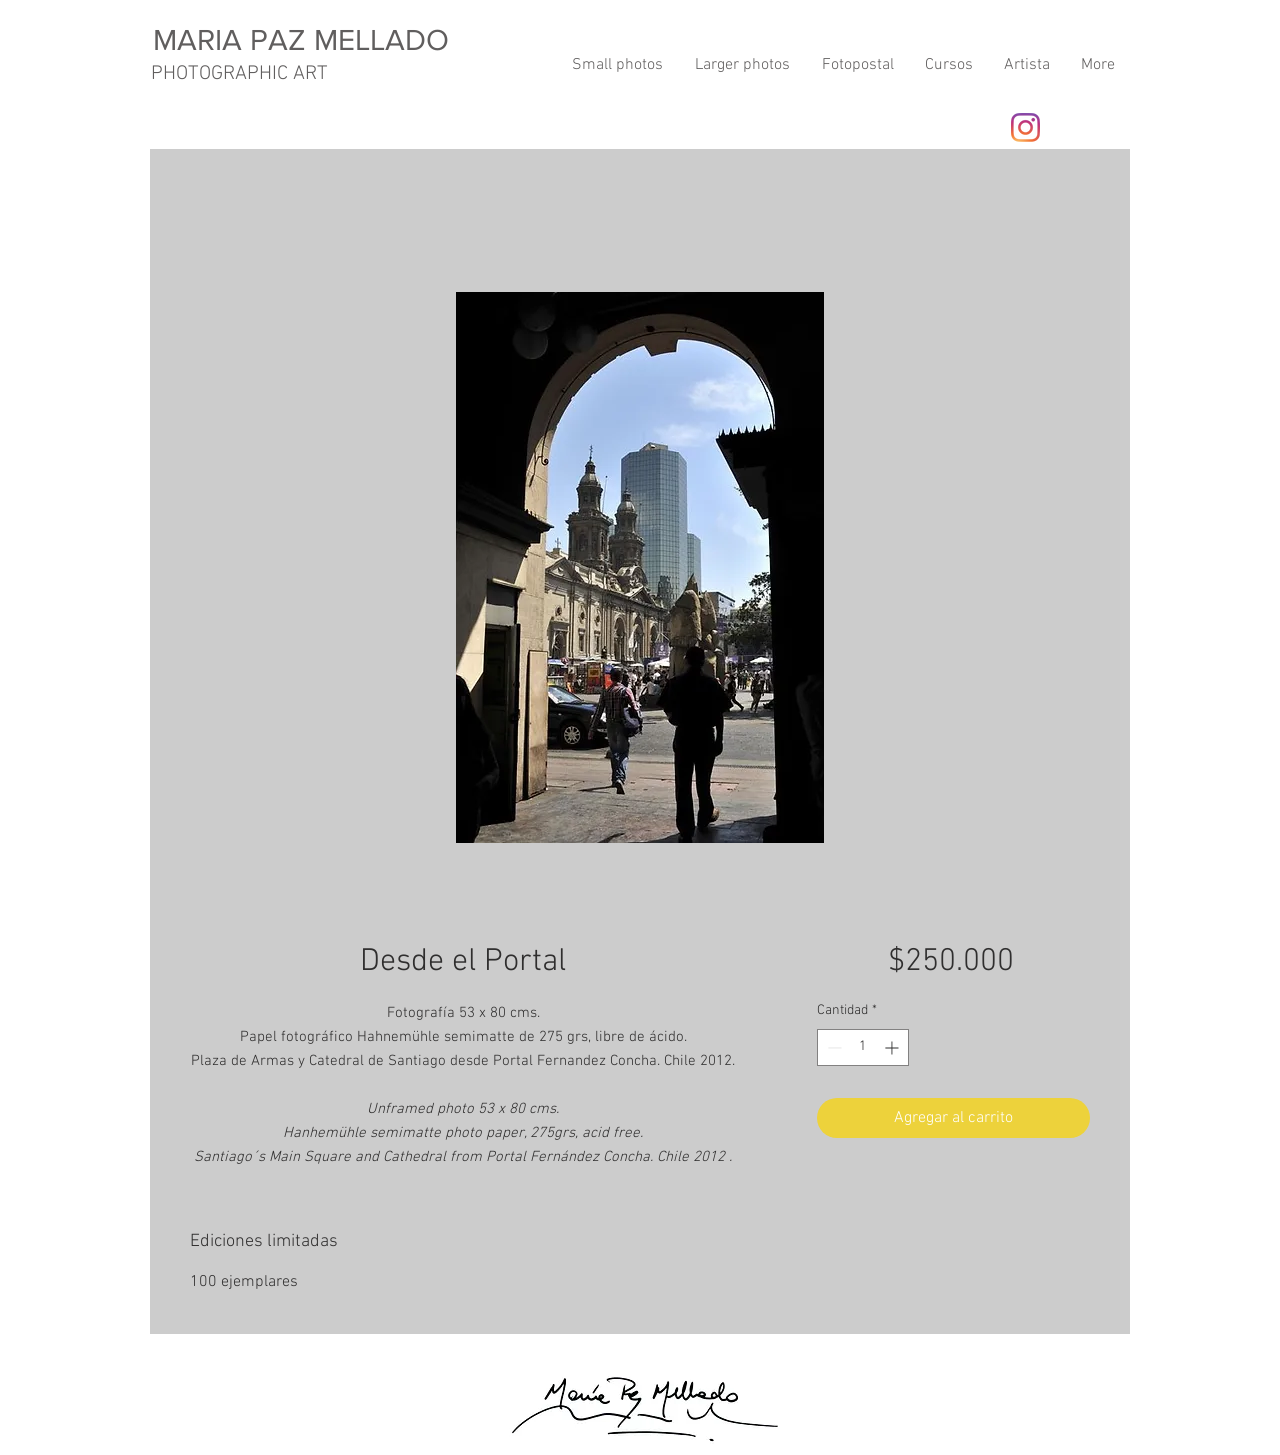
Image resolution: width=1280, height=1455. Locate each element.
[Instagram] (1025, 127)
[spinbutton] (863, 1047)
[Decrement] (832, 1047)
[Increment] (893, 1047)
